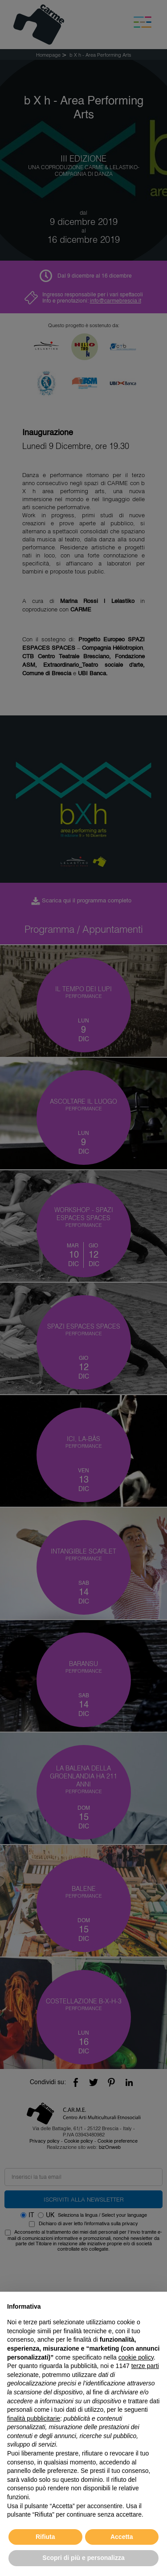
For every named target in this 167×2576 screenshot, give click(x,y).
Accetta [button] (121, 2536)
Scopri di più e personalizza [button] (83, 2557)
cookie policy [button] (136, 2357)
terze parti (145, 2365)
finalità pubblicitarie (33, 2418)
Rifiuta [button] (45, 2536)
